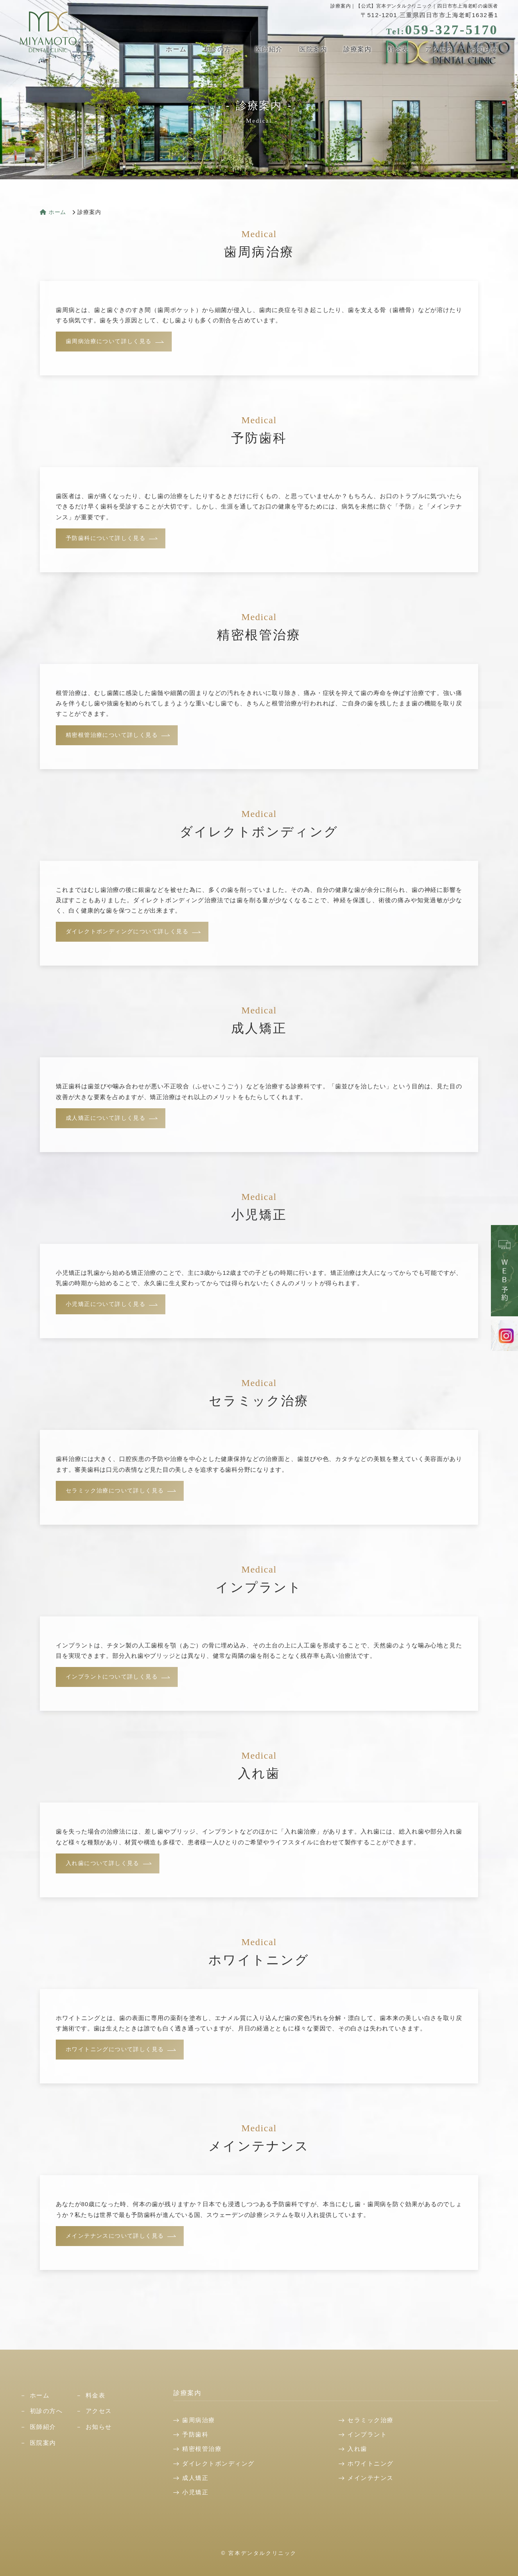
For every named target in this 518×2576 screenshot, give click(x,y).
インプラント (367, 2434)
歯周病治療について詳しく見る (109, 341)
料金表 (399, 48)
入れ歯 (357, 2448)
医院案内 (315, 48)
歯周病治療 (198, 2420)
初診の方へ (223, 48)
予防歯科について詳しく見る (105, 538)
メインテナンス (370, 2477)
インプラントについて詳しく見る (112, 1677)
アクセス (440, 48)
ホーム (179, 48)
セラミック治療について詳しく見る (115, 1491)
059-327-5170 (442, 29)
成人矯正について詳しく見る (105, 1118)
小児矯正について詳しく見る (105, 1304)
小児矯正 (195, 2492)
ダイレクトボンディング (218, 2463)
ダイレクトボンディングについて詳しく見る (127, 932)
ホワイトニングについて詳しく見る (115, 2049)
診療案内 (359, 48)
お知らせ (484, 48)
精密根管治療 (202, 2448)
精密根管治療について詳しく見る (112, 735)
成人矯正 (195, 2477)
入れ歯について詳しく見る (102, 1863)
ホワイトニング (370, 2463)
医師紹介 (271, 48)
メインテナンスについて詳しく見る (115, 2236)
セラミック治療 (370, 2420)
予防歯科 (195, 2434)
